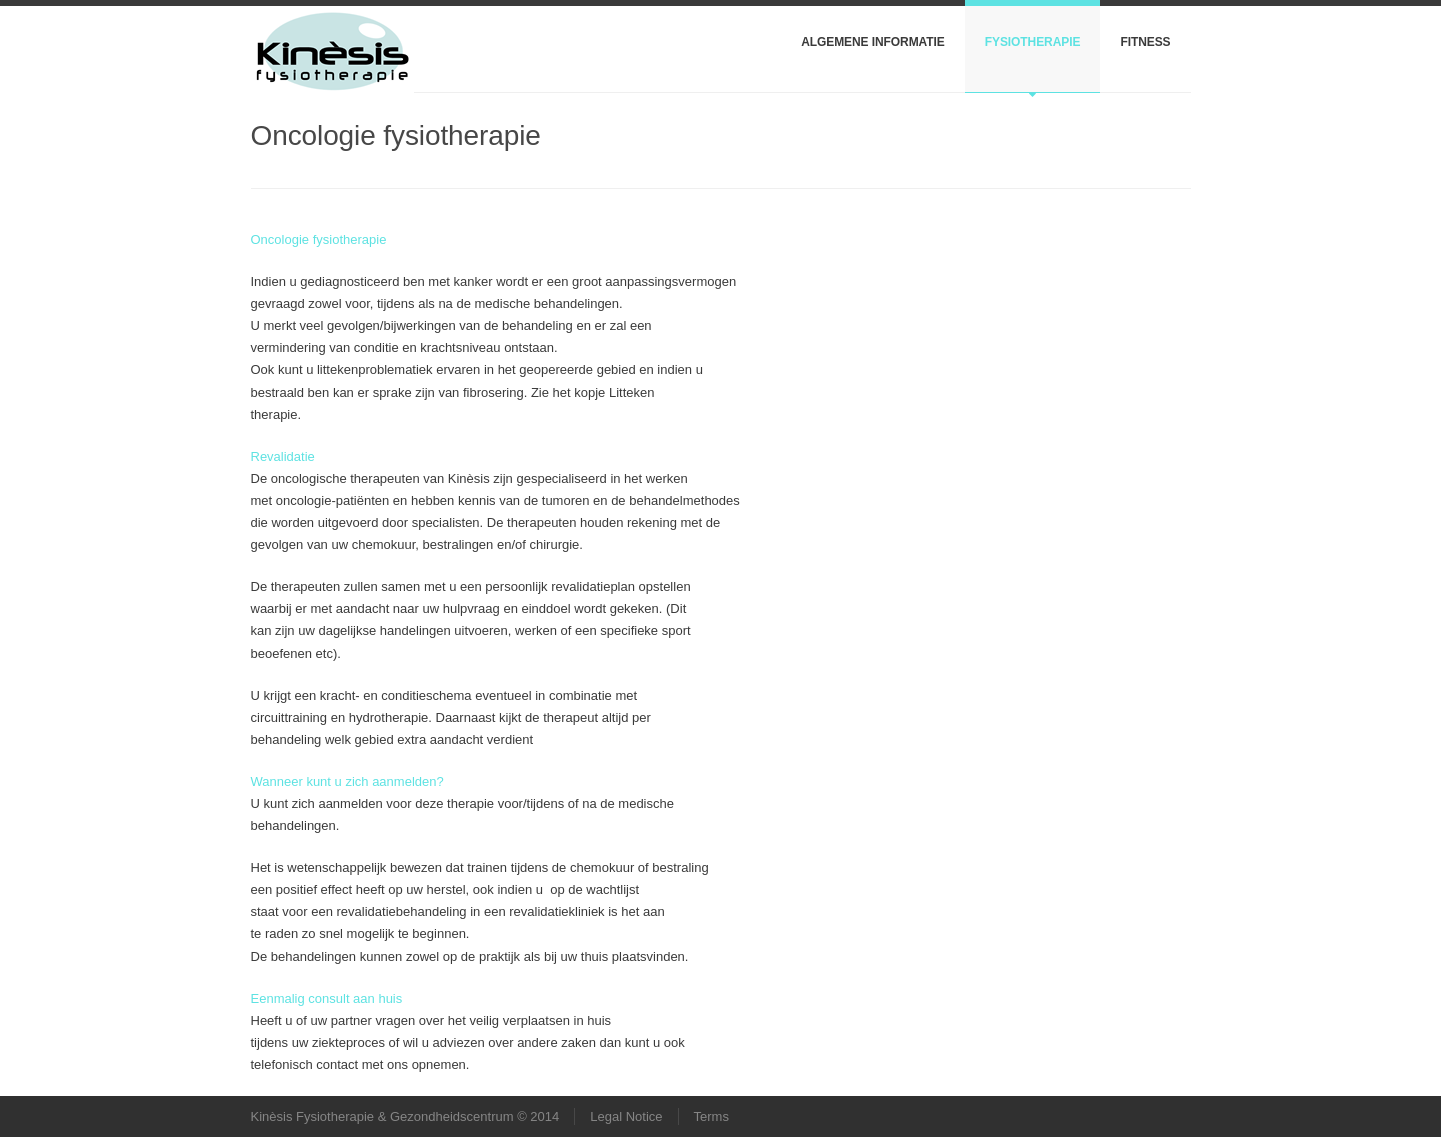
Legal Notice (626, 1116)
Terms (711, 1116)
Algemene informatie (873, 42)
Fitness (1145, 42)
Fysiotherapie (1033, 42)
